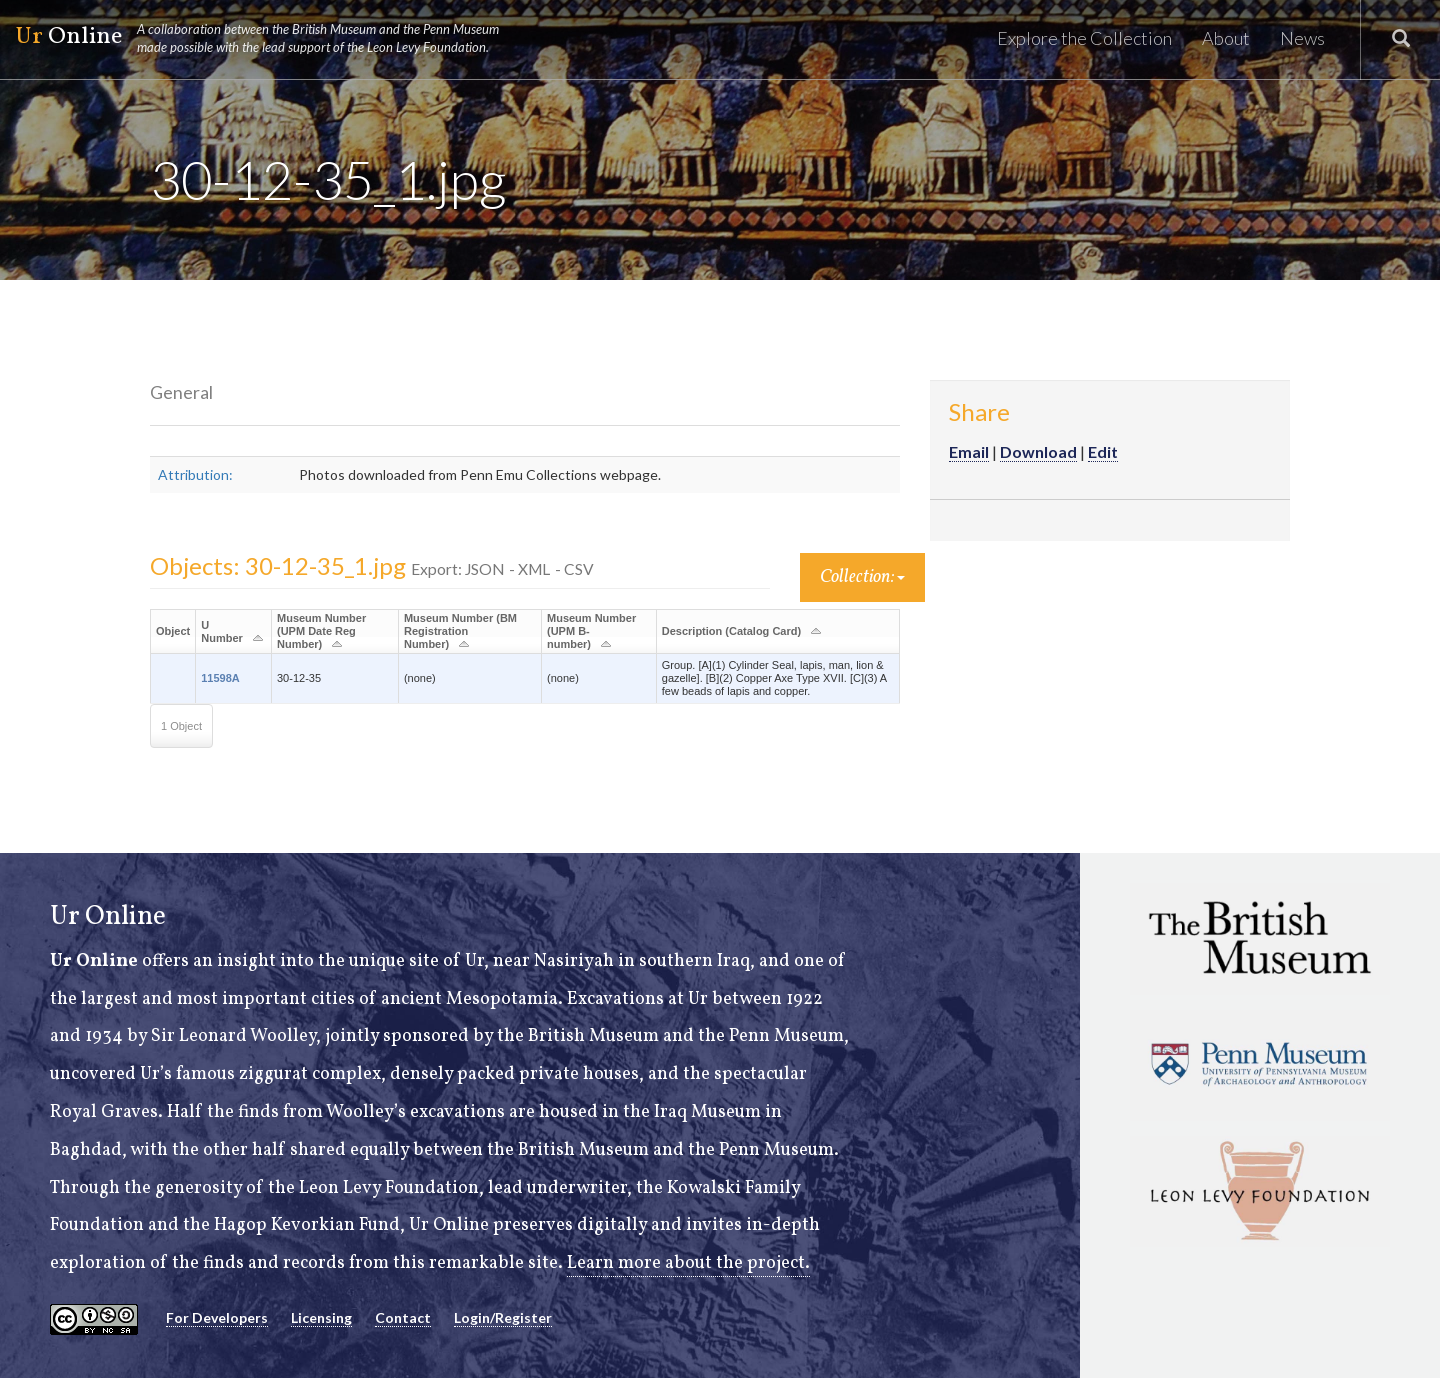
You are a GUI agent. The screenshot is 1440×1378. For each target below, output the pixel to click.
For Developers (217, 1317)
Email (969, 451)
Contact (403, 1317)
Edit (1103, 451)
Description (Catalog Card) (731, 631)
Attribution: (195, 474)
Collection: (862, 577)
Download (1038, 451)
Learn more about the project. (688, 1263)
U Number (222, 631)
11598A (220, 678)
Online (266, 38)
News (1302, 38)
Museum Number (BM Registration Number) (460, 631)
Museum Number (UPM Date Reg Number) (321, 631)
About (1226, 38)
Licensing (321, 1317)
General (181, 392)
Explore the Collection (1084, 38)
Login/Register (503, 1317)
